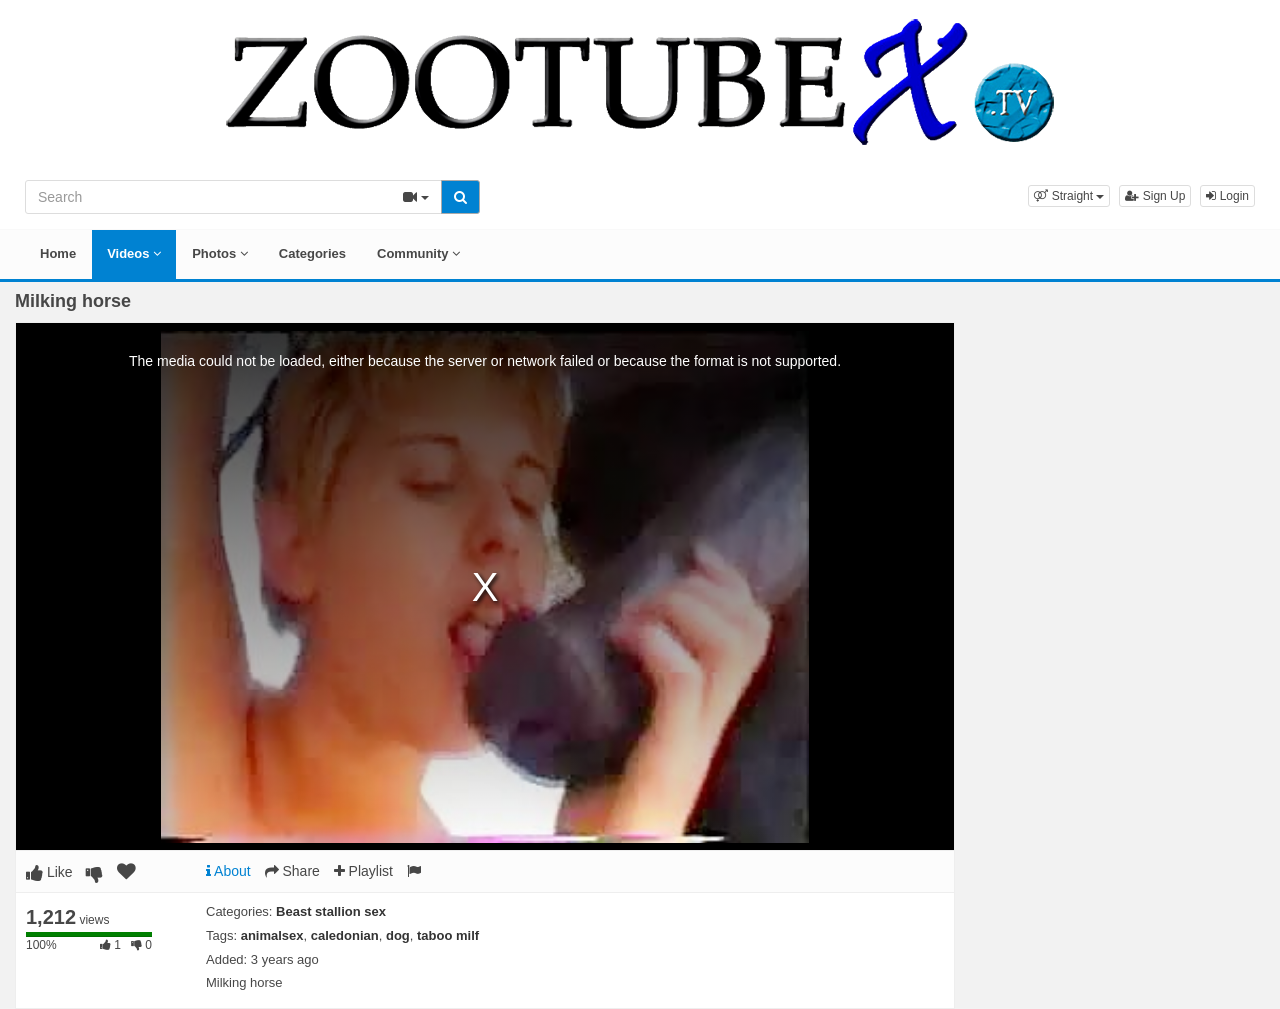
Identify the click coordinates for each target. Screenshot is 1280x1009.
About (228, 871)
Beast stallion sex (331, 911)
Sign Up (1155, 196)
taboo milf (448, 935)
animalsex (272, 935)
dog (398, 935)
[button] (1069, 196)
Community (418, 253)
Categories (312, 253)
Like (49, 872)
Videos (134, 253)
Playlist (363, 871)
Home (58, 253)
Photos (220, 253)
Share (292, 871)
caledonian (345, 935)
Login (1227, 196)
